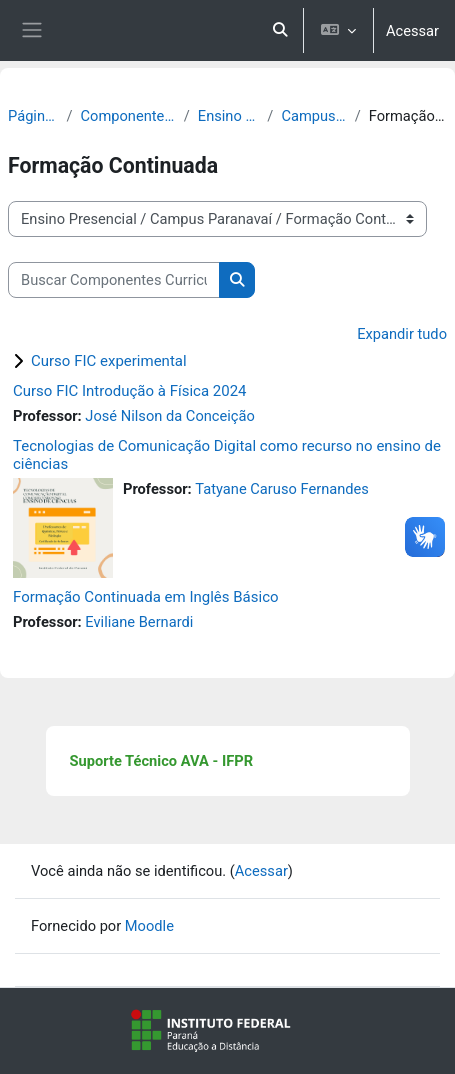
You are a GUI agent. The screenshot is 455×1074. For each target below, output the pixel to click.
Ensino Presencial (229, 116)
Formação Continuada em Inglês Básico (146, 597)
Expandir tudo (402, 334)
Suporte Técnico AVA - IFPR (162, 761)
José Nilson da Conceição (170, 416)
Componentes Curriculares (128, 116)
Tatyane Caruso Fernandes (282, 489)
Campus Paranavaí (313, 116)
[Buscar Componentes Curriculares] (114, 280)
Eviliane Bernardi (139, 622)
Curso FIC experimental (109, 361)
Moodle (149, 926)
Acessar (412, 31)
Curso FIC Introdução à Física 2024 (130, 391)
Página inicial (33, 116)
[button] (280, 30)
